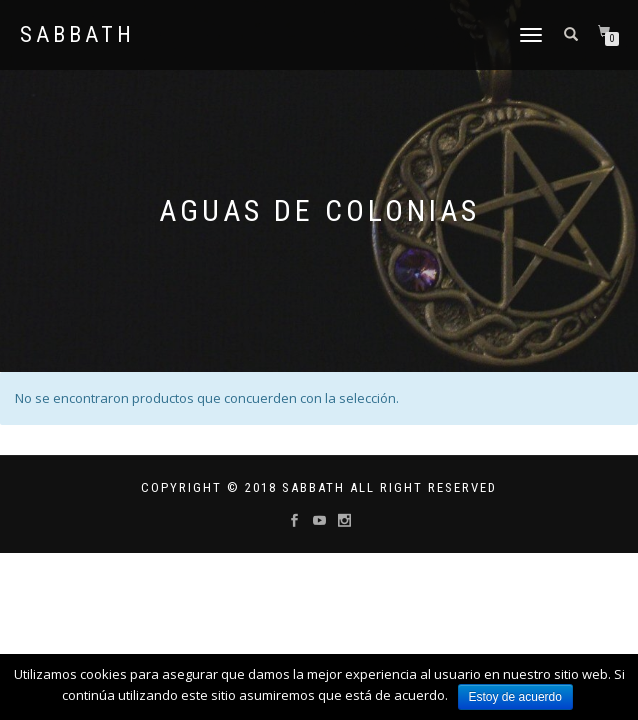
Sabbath (77, 35)
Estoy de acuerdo (515, 697)
